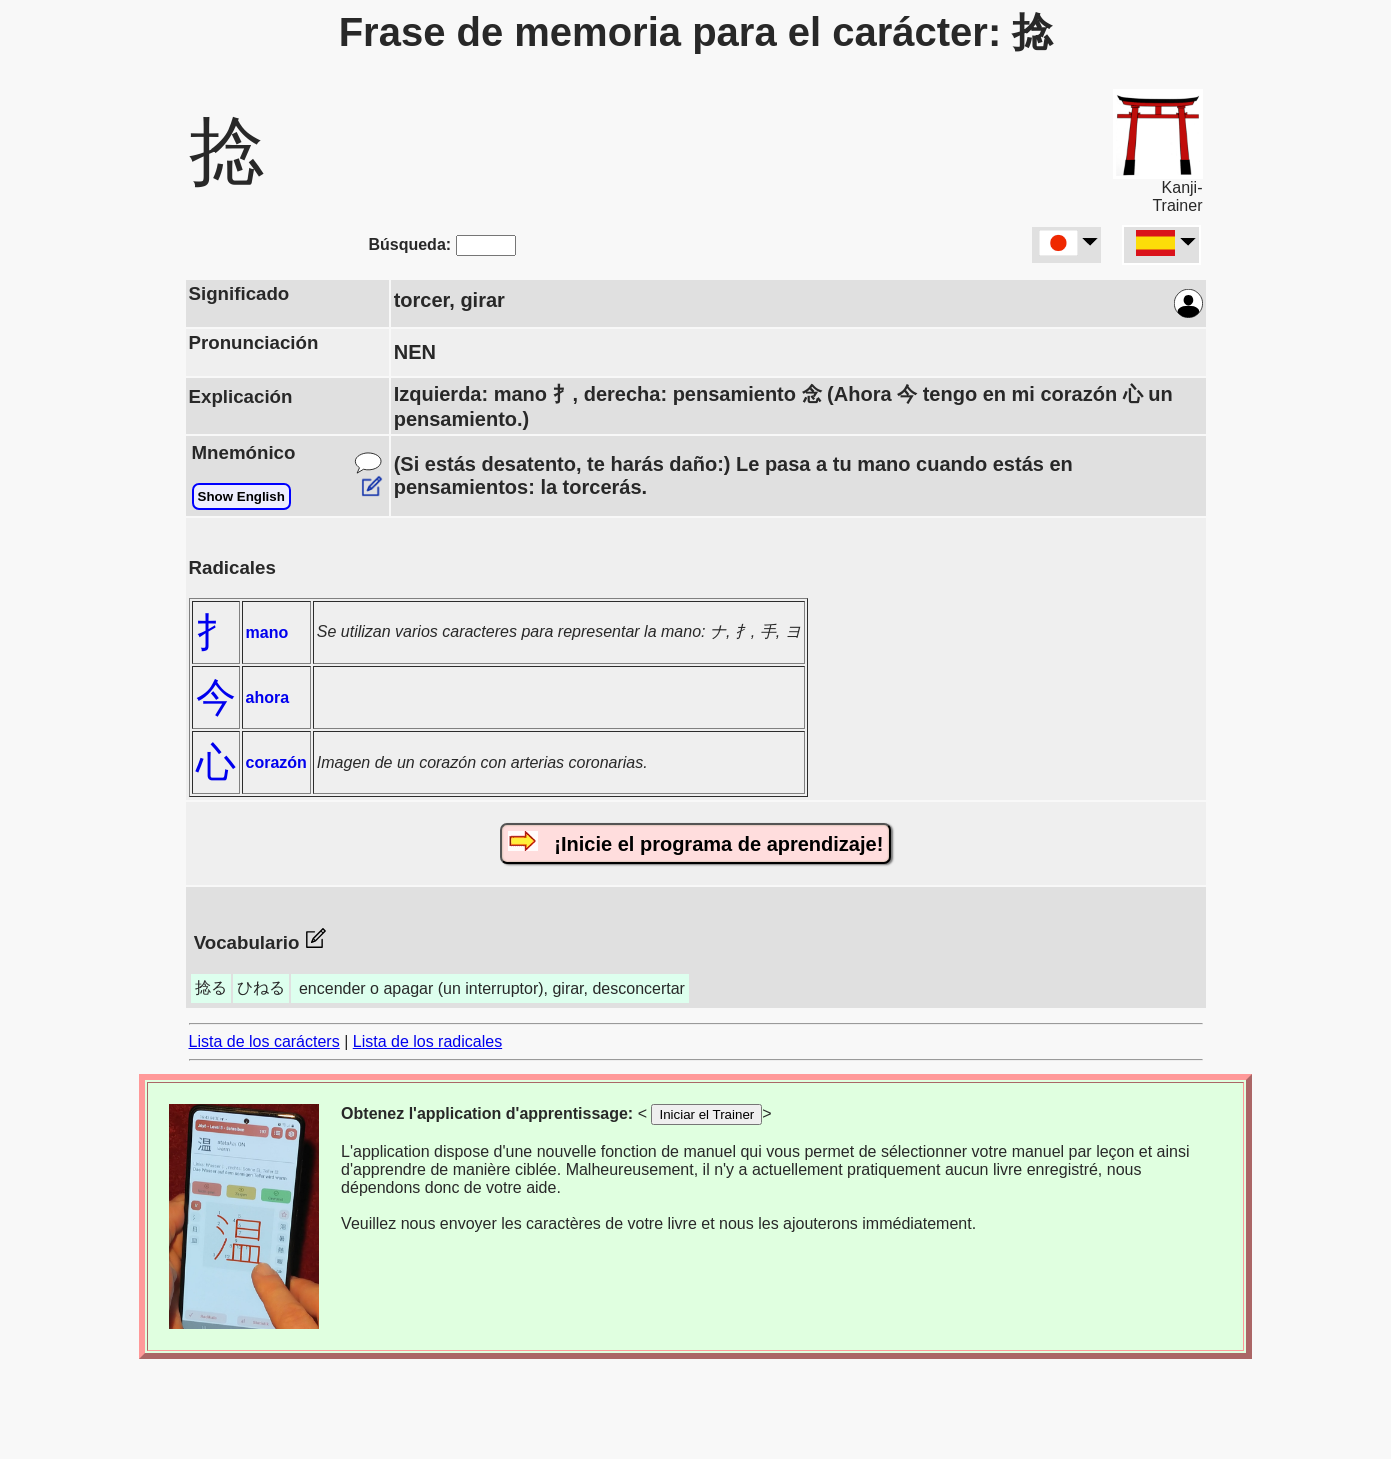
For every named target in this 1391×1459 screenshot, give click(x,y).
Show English (241, 496)
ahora (268, 697)
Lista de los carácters (264, 1041)
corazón (276, 762)
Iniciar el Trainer (706, 1114)
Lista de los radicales (427, 1041)
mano (267, 632)
